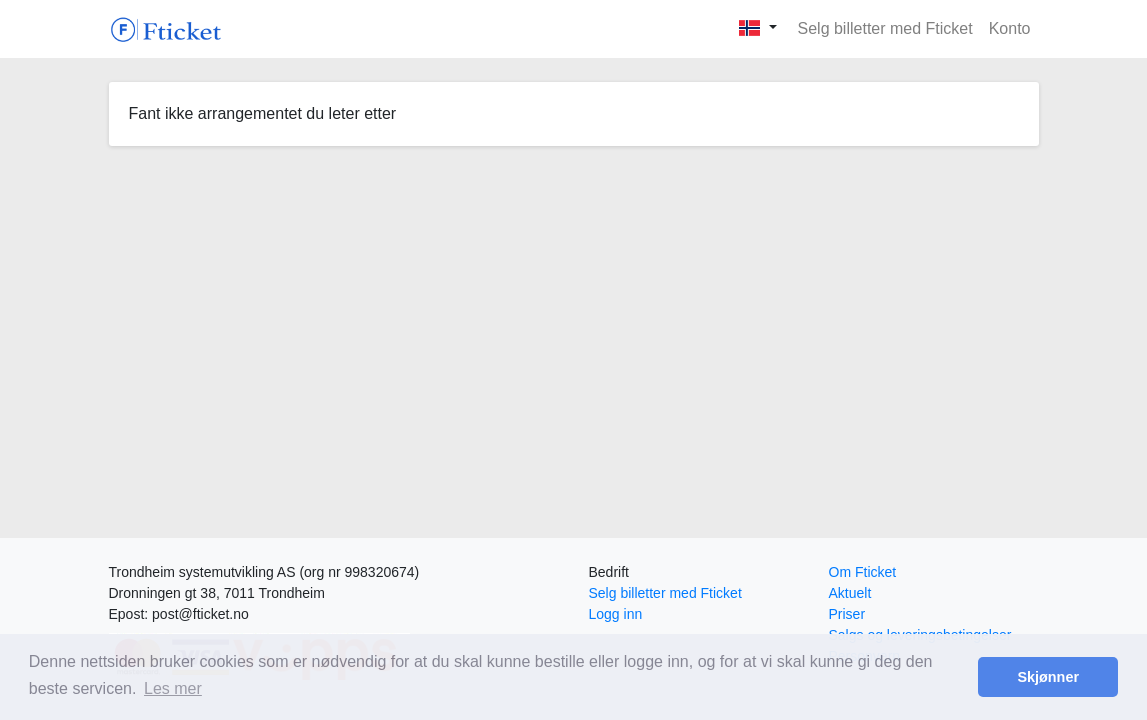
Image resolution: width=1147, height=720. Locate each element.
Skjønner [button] (1048, 677)
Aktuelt (850, 593)
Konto (1010, 28)
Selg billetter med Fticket (885, 28)
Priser (847, 614)
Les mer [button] (173, 688)
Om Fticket (863, 572)
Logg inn (616, 614)
